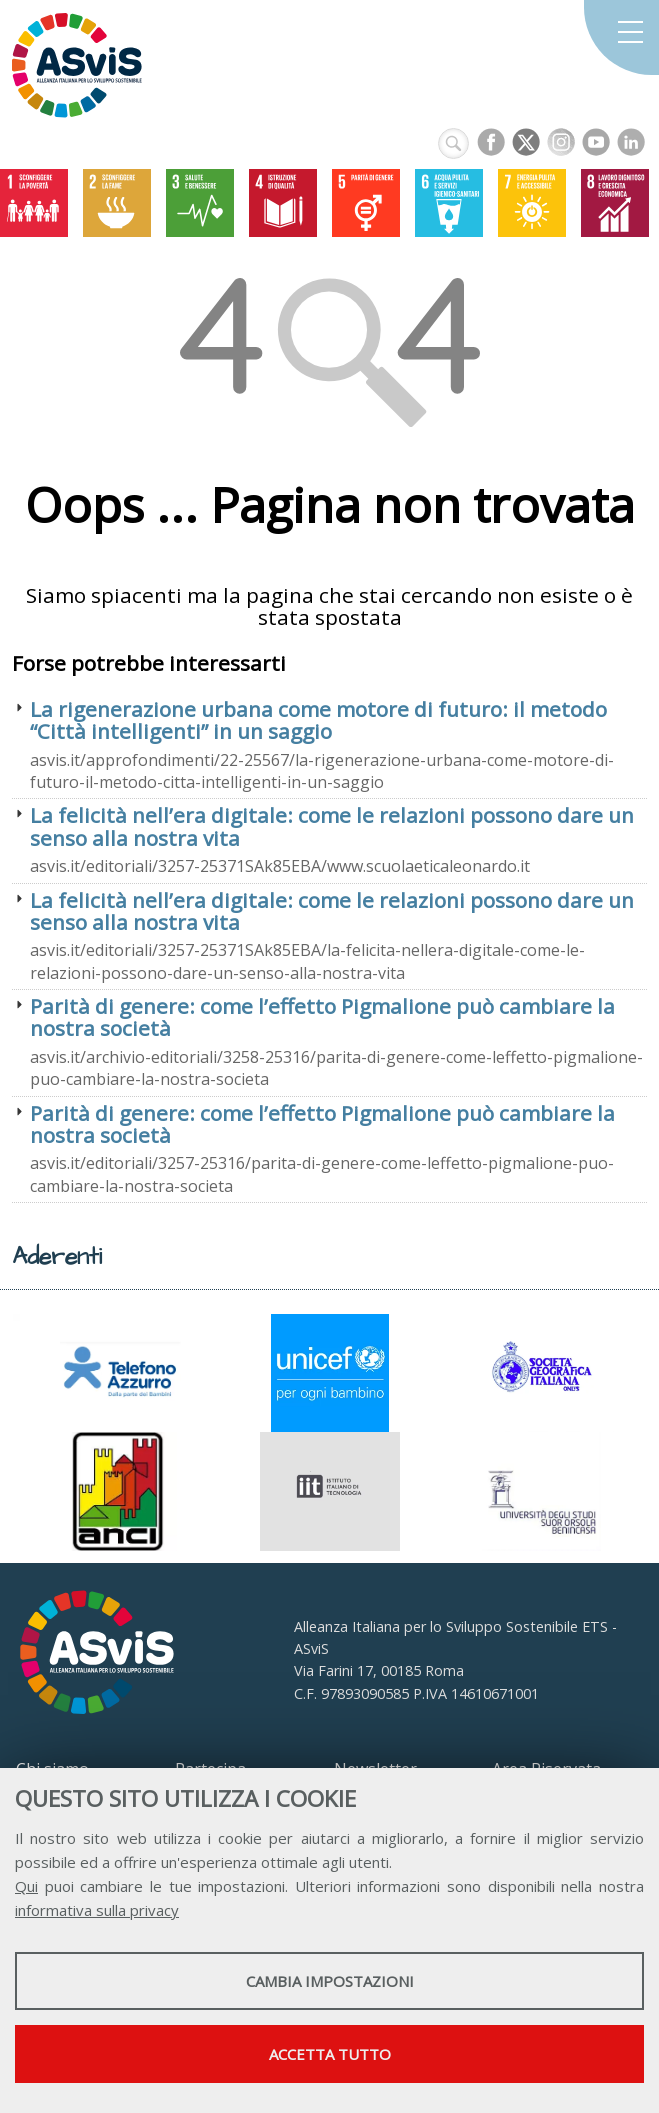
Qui (26, 1886)
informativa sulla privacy (97, 1910)
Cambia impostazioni (330, 1981)
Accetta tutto (330, 2054)
